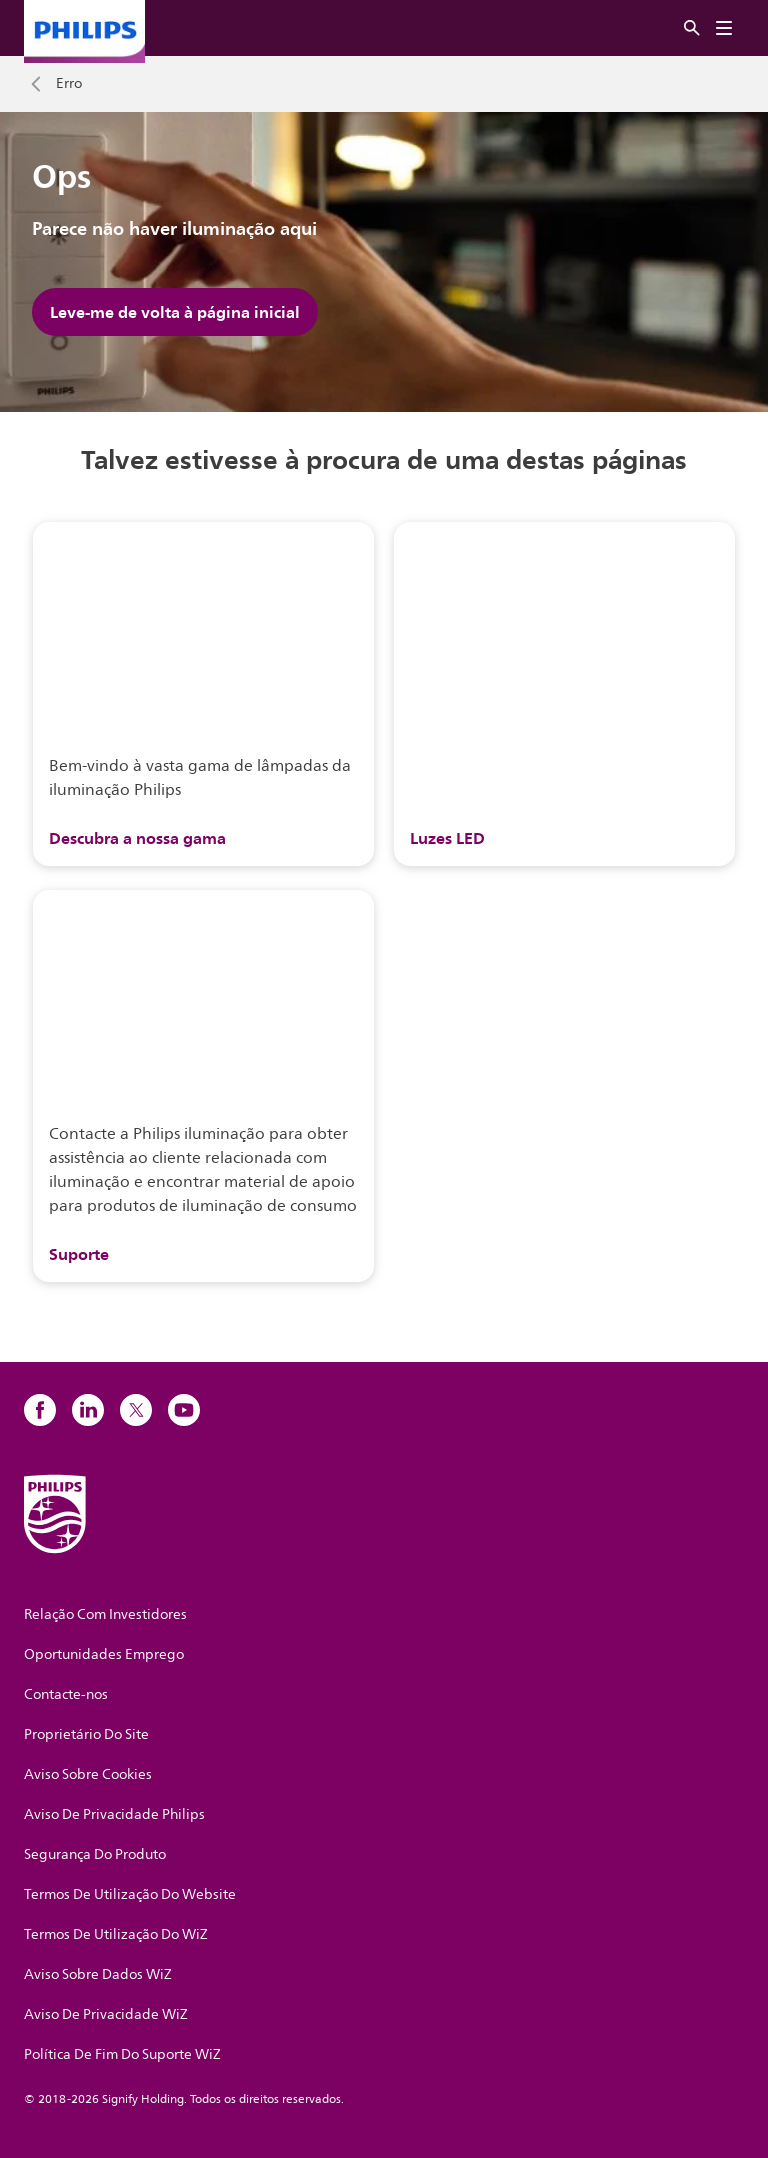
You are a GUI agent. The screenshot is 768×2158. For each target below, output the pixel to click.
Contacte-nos (66, 1694)
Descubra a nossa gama (137, 838)
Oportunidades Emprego (104, 1654)
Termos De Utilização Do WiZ (116, 1934)
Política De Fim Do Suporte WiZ (122, 2054)
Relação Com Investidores (105, 1614)
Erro (69, 84)
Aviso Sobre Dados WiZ (98, 1974)
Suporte (79, 1254)
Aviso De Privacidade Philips (114, 1814)
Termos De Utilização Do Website (130, 1894)
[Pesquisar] (692, 28)
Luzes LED (447, 838)
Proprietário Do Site (86, 1734)
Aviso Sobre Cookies (88, 1774)
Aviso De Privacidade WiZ (106, 2014)
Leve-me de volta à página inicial (175, 312)
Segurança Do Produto (95, 1854)
